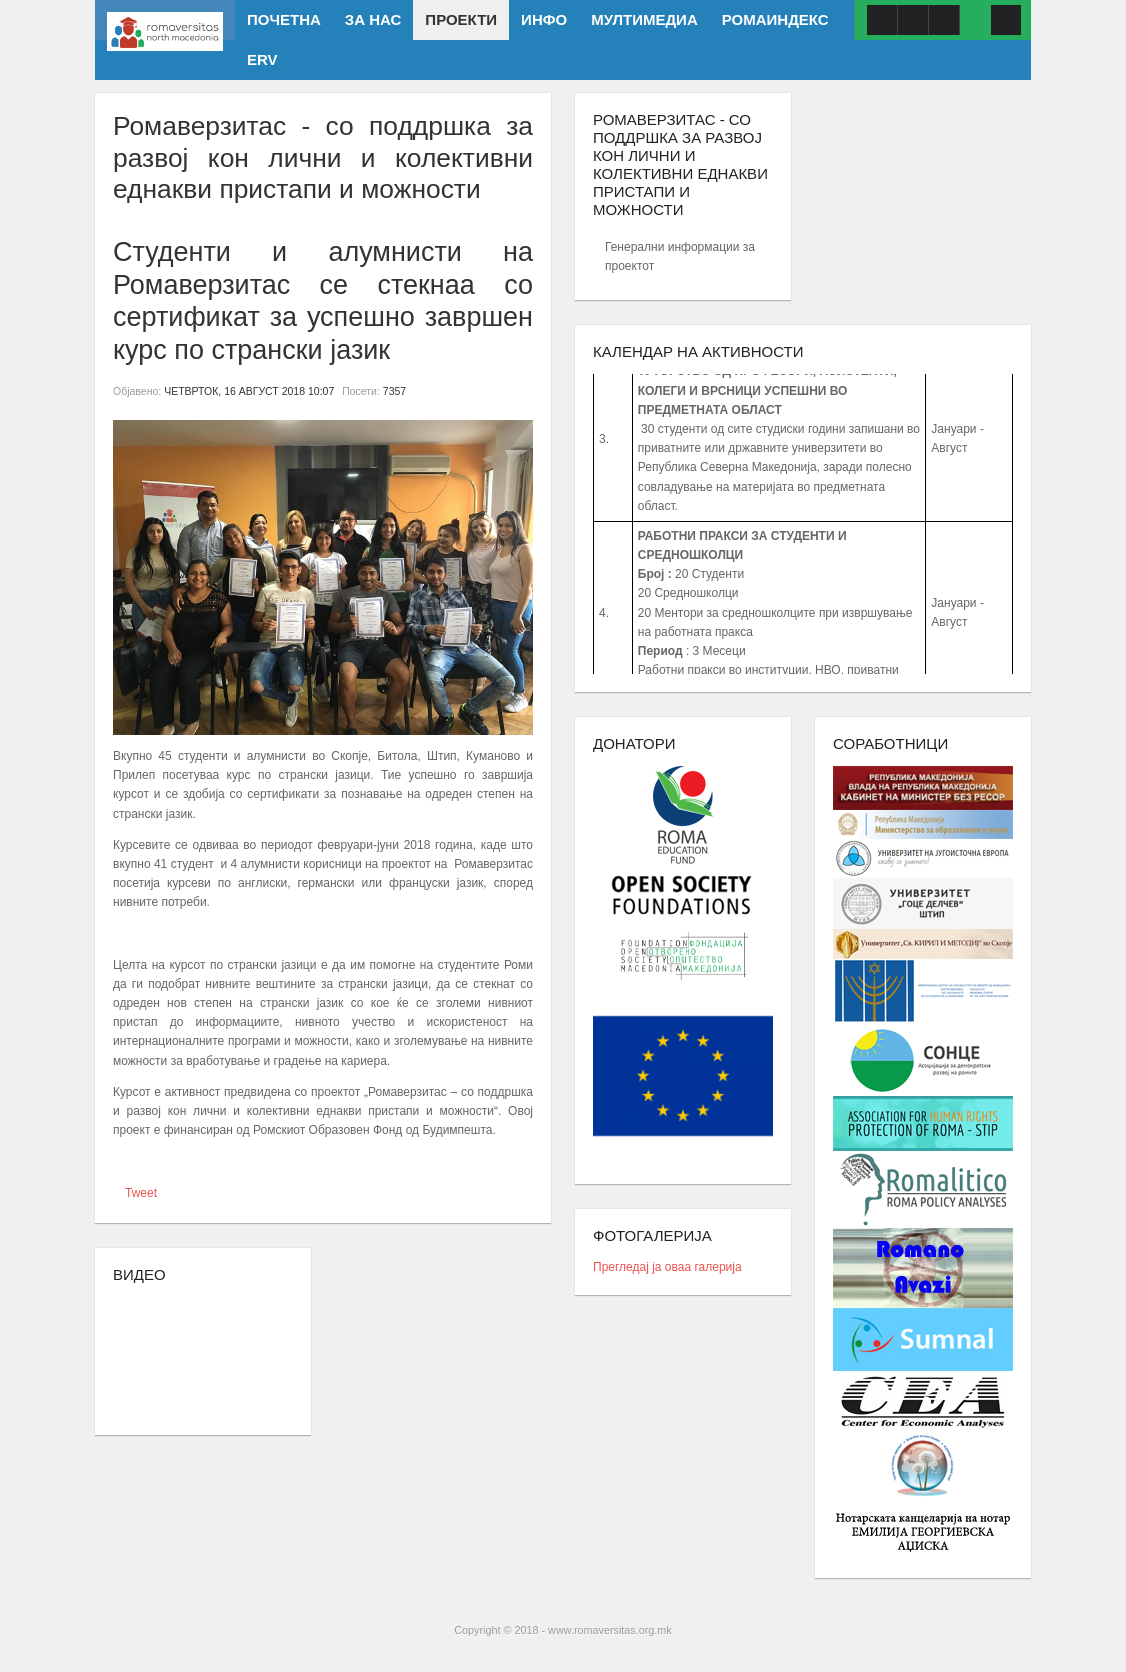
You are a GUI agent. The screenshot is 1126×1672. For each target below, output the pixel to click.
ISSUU (944, 20)
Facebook (882, 20)
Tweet (141, 1193)
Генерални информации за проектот (680, 256)
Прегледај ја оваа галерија (667, 1267)
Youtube (913, 20)
